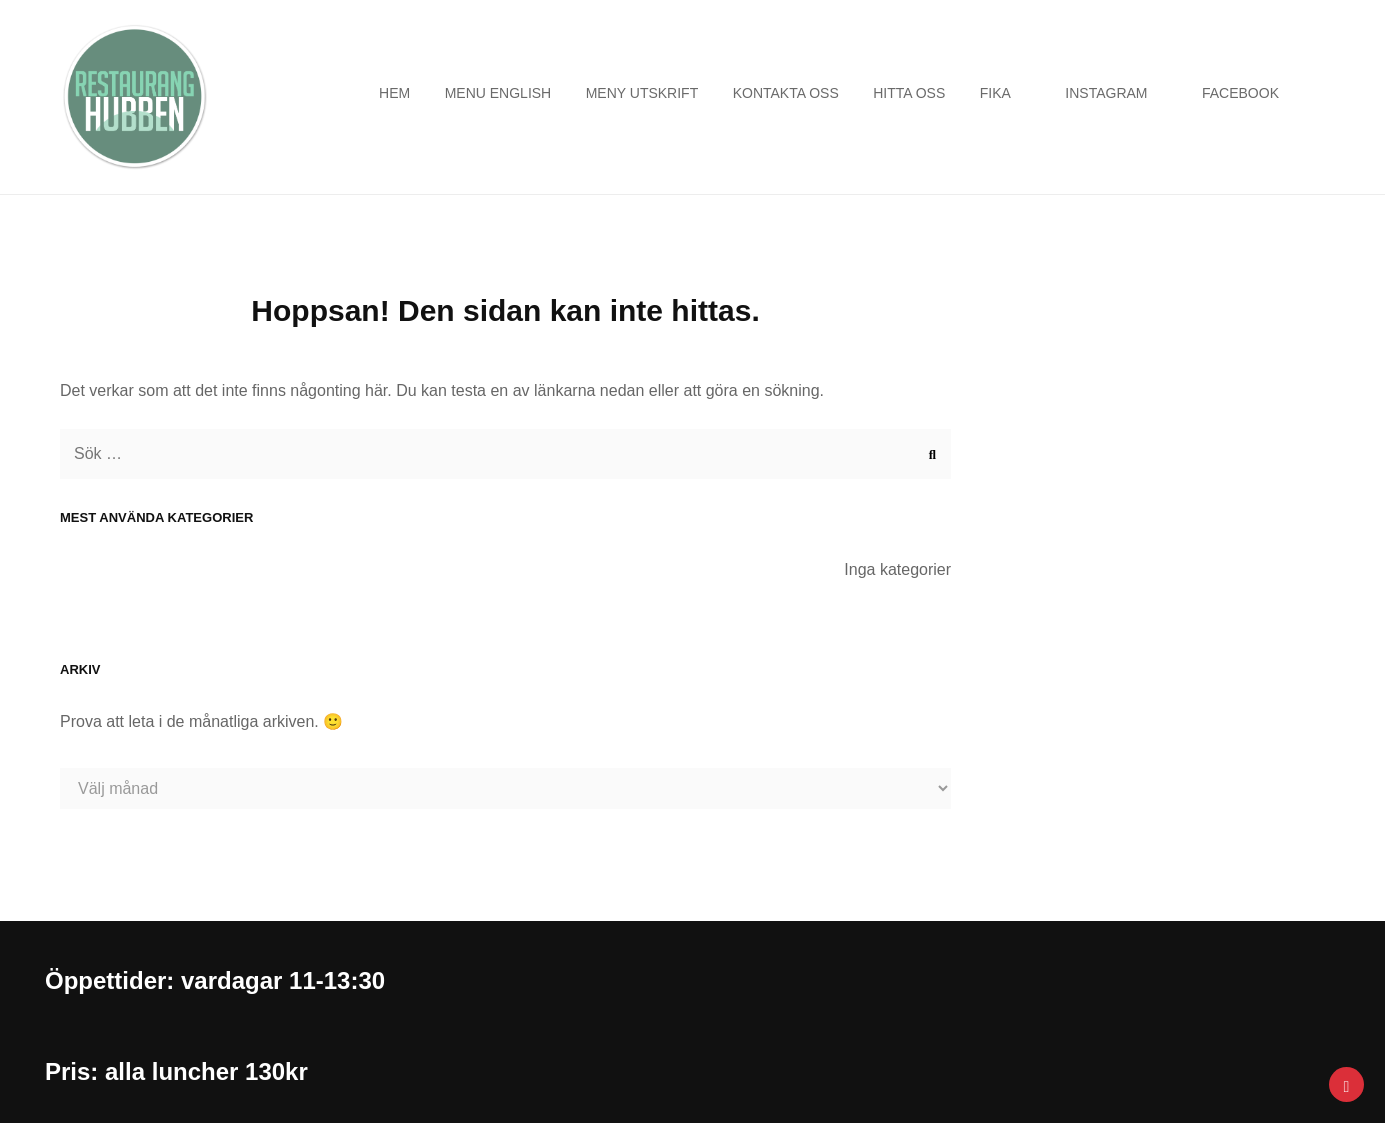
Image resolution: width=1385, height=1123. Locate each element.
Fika (995, 93)
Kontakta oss (786, 93)
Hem (394, 93)
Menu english (498, 93)
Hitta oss (909, 93)
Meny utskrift (642, 93)
